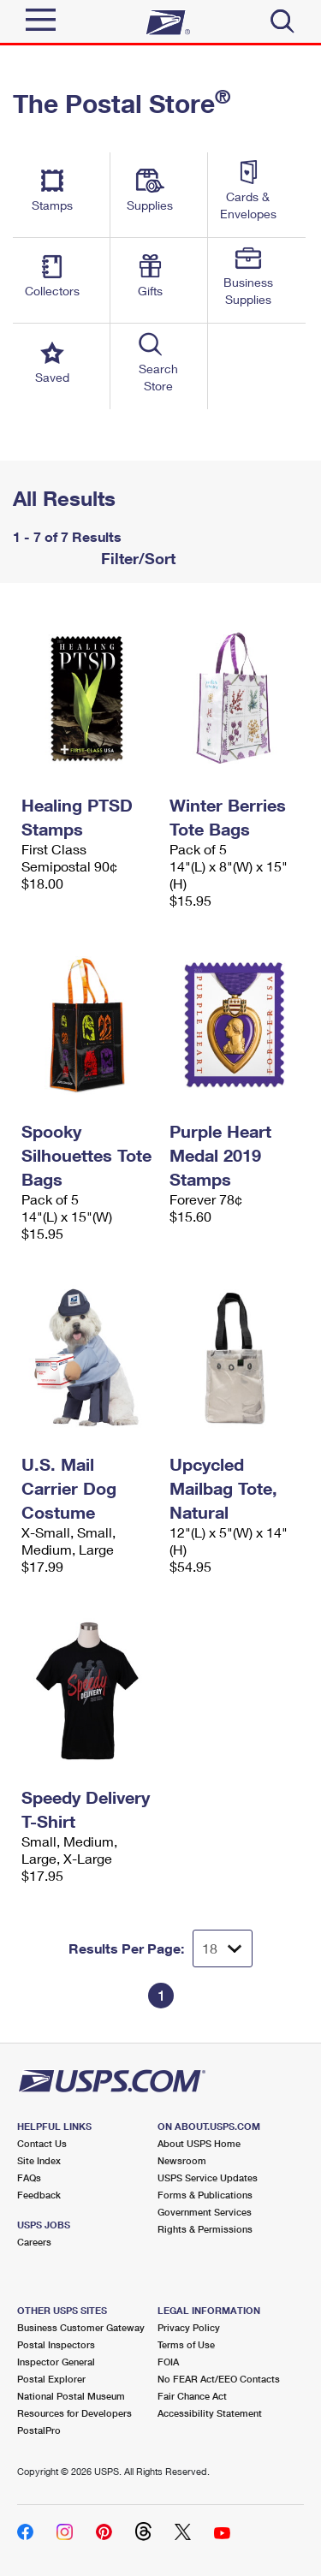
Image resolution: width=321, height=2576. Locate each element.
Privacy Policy (189, 2327)
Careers (34, 2241)
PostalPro (39, 2430)
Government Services (205, 2211)
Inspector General (56, 2361)
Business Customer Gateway (81, 2327)
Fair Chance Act (192, 2395)
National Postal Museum (71, 2395)
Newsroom (182, 2160)
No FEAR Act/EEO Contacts (219, 2378)
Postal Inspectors (56, 2344)
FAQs (29, 2177)
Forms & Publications (205, 2194)
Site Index (39, 2160)
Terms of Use (186, 2344)
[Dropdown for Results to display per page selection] (223, 1948)
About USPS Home (199, 2143)
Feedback (39, 2194)
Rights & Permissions (205, 2228)
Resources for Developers (74, 2412)
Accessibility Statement (210, 2412)
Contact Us (42, 2143)
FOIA (168, 2361)
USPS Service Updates (208, 2177)
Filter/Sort (136, 558)
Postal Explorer (51, 2378)
